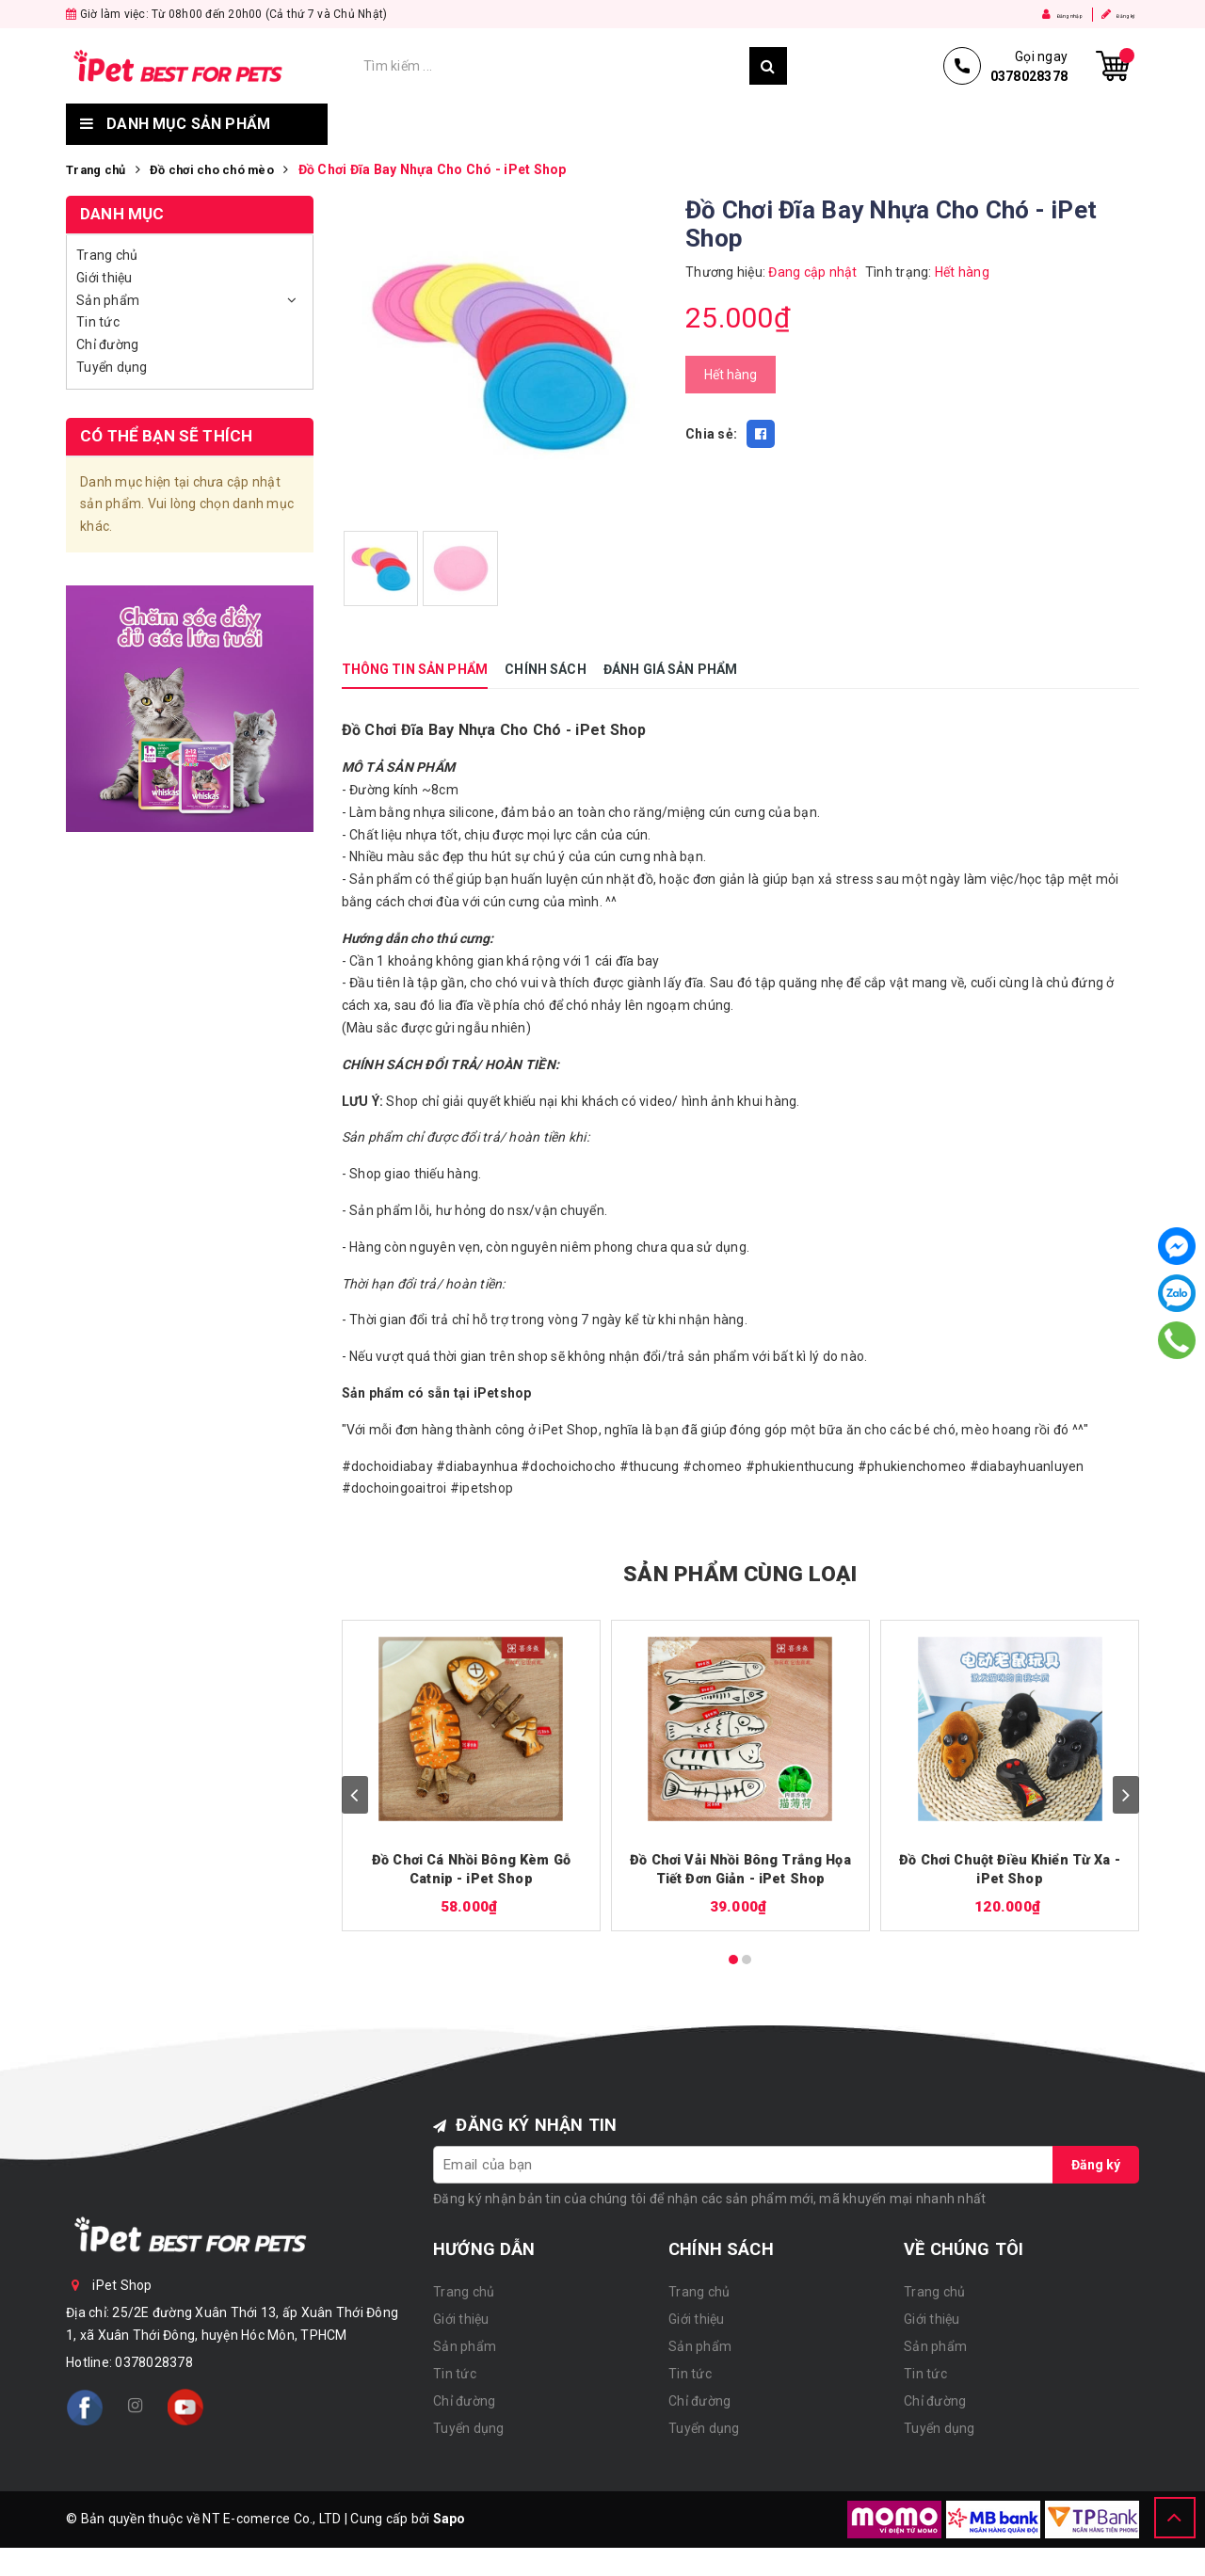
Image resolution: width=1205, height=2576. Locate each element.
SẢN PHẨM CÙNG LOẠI (740, 1571)
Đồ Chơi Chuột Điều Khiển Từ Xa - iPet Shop (1009, 1870)
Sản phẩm (626, 124)
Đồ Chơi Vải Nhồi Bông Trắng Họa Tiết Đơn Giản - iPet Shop (741, 1870)
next (1126, 1795)
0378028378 (154, 2364)
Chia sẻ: (711, 433)
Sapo (449, 2519)
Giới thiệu (510, 124)
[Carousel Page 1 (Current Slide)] (733, 1961)
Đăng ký (1104, 14)
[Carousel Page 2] (746, 1961)
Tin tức (734, 124)
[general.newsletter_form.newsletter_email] (743, 2166)
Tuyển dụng (973, 124)
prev (355, 1795)
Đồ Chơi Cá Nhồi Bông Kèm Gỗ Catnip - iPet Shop (470, 1870)
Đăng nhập (1018, 14)
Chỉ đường (845, 124)
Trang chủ (389, 124)
